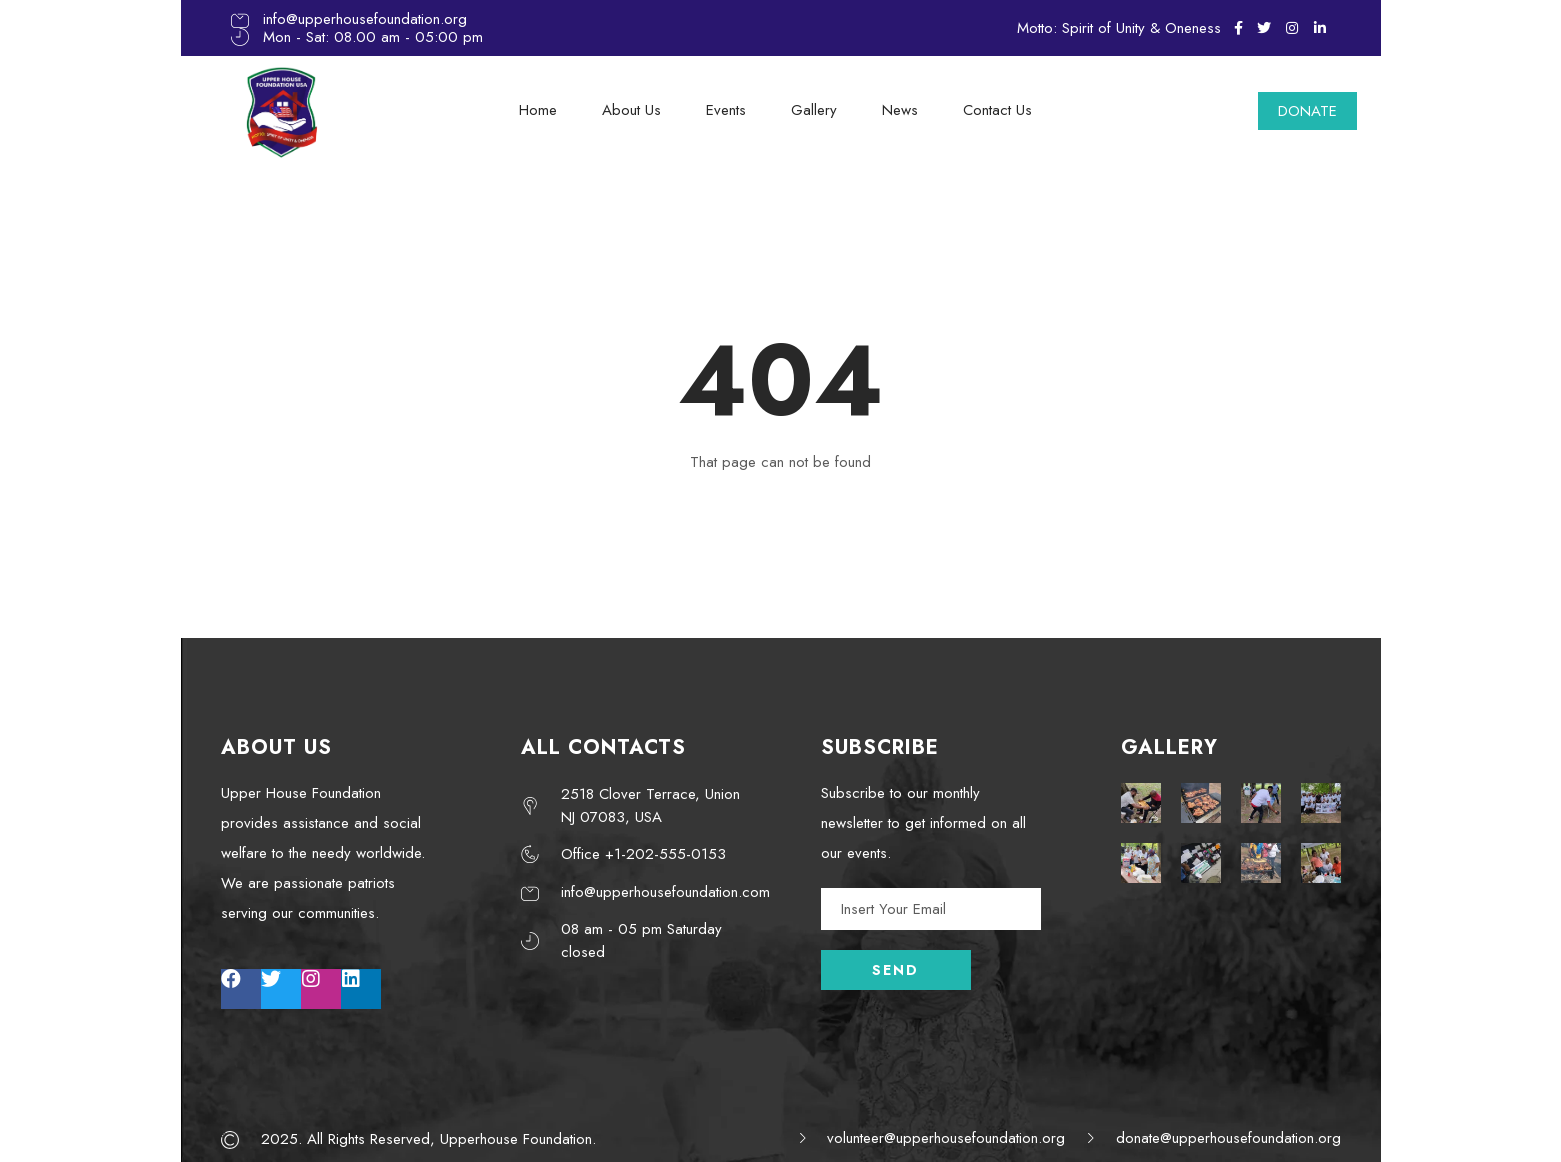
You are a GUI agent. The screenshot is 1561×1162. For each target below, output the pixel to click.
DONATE (1307, 111)
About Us (631, 110)
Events (726, 110)
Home (538, 110)
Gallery (814, 110)
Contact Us (997, 110)
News (900, 110)
